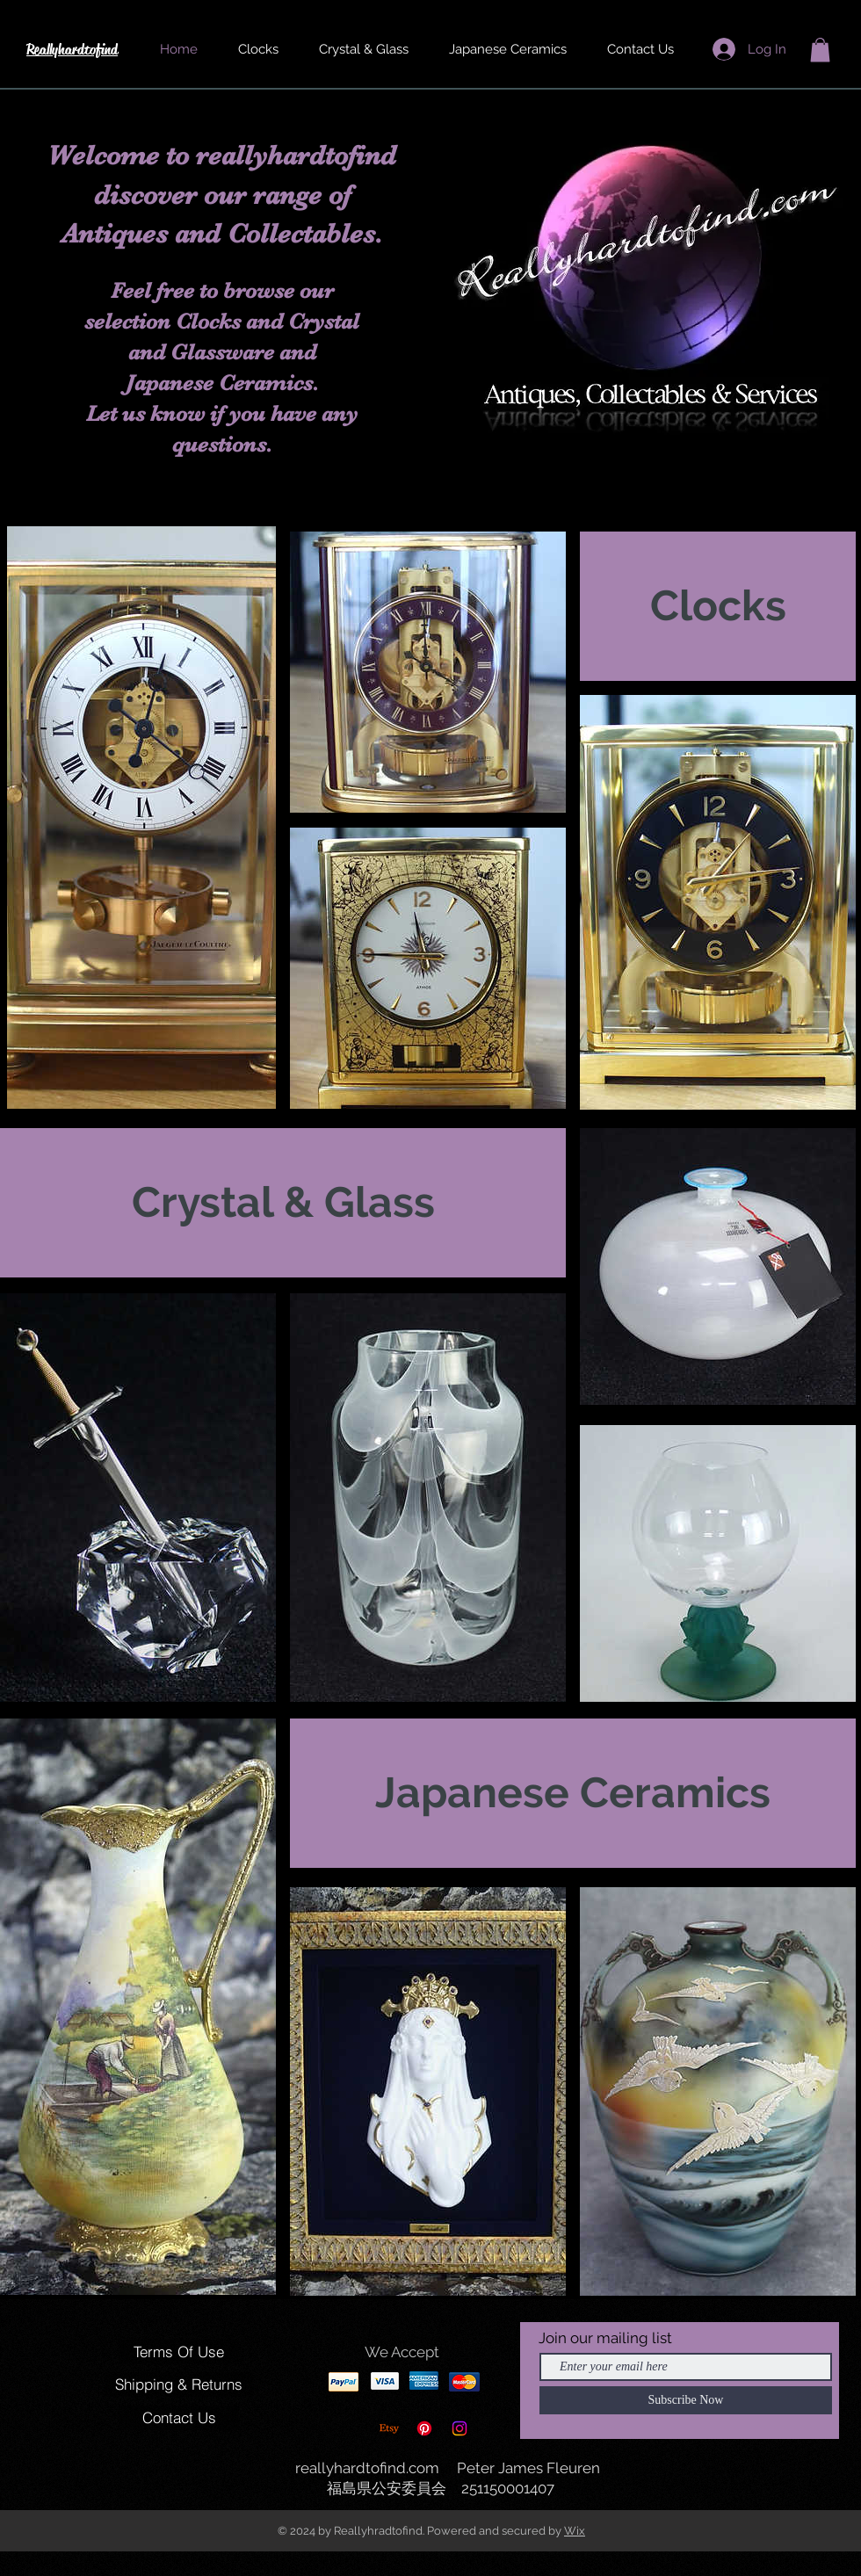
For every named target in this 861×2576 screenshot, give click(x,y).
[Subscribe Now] (685, 2400)
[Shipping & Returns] (179, 2384)
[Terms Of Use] (179, 2352)
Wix (574, 2530)
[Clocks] (718, 606)
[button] (820, 50)
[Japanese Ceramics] (573, 1793)
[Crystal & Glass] (283, 1202)
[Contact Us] (179, 2418)
